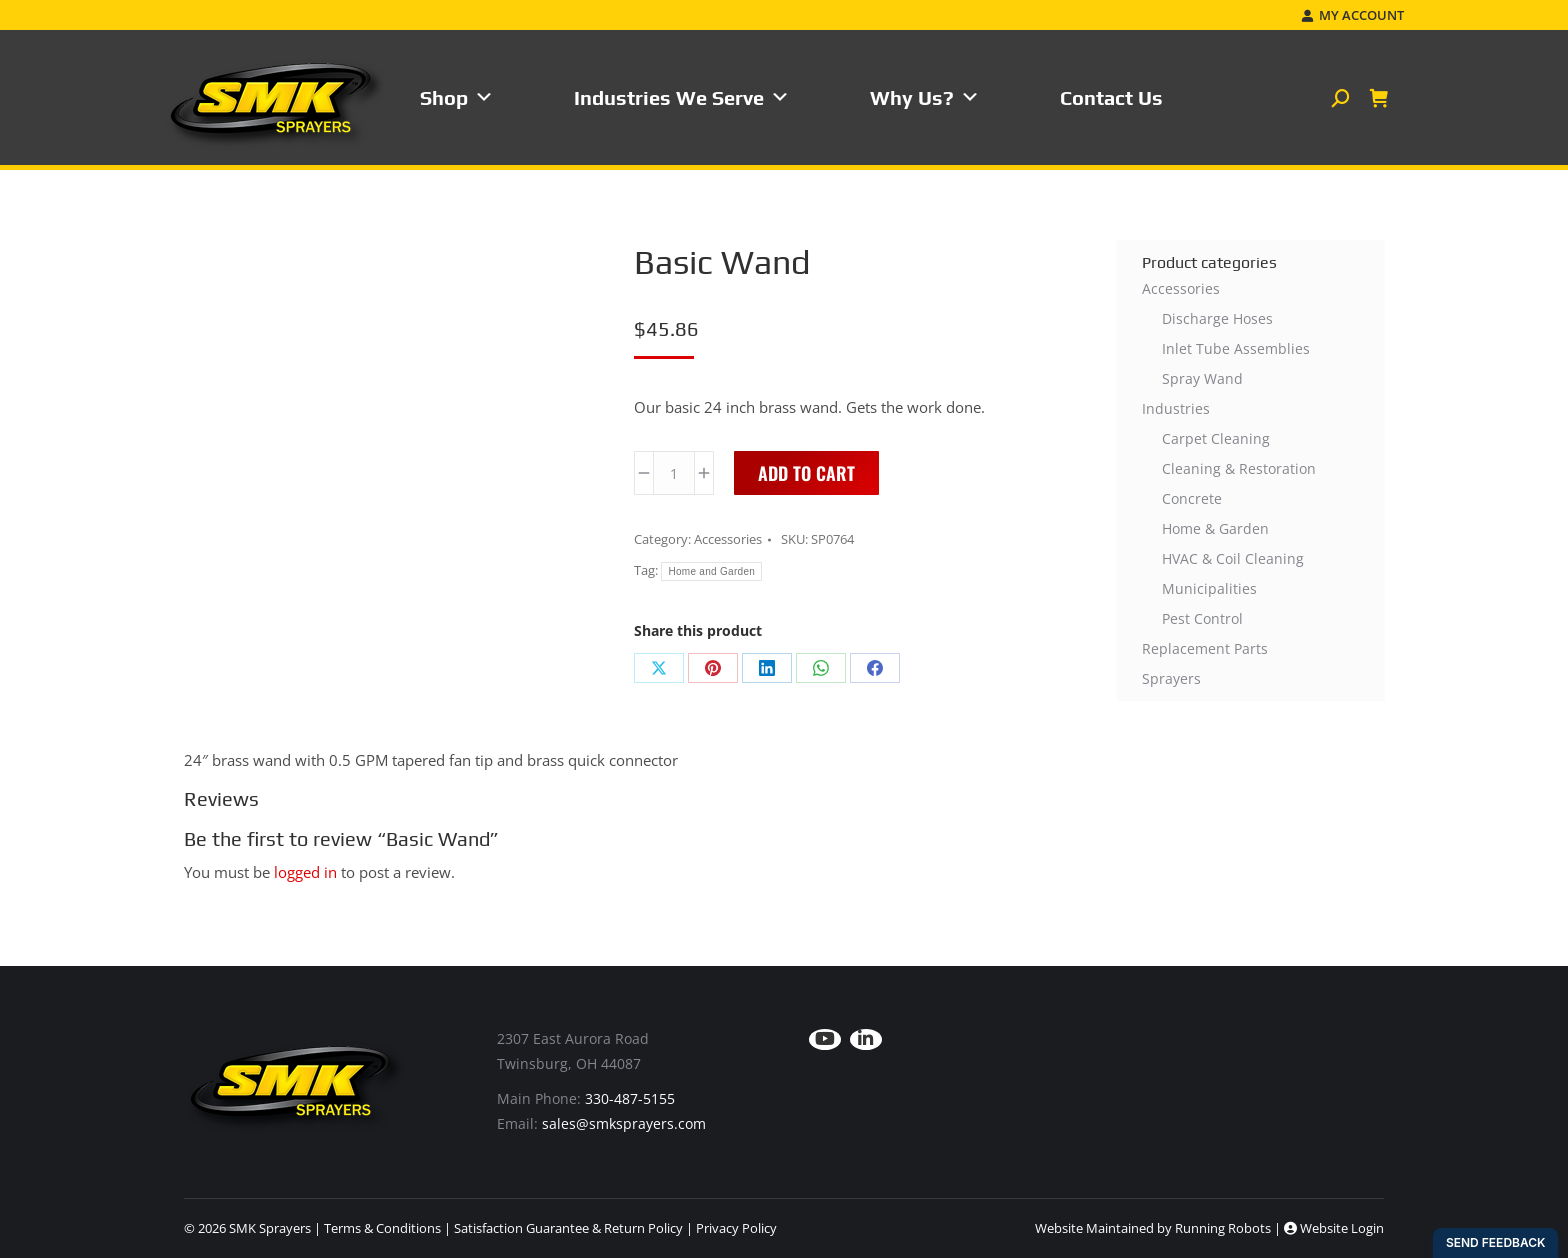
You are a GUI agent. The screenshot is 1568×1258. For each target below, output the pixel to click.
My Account (1352, 15)
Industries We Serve (682, 97)
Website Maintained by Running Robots (1153, 1228)
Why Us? (925, 97)
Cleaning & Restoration (1239, 468)
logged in (305, 872)
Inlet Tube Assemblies (1236, 348)
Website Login (1334, 1228)
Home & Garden (1215, 528)
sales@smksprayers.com (624, 1123)
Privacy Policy (736, 1228)
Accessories (728, 539)
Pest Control (1202, 618)
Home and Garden (711, 571)
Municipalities (1209, 588)
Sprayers (1171, 678)
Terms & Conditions (382, 1228)
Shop (457, 97)
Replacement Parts (1205, 648)
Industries (1176, 408)
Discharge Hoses (1217, 318)
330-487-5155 (630, 1098)
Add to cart (806, 473)
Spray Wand (1202, 378)
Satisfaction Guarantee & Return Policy (568, 1228)
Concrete (1192, 498)
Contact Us (1111, 97)
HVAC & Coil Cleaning (1233, 558)
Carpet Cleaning (1216, 438)
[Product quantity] (674, 473)
